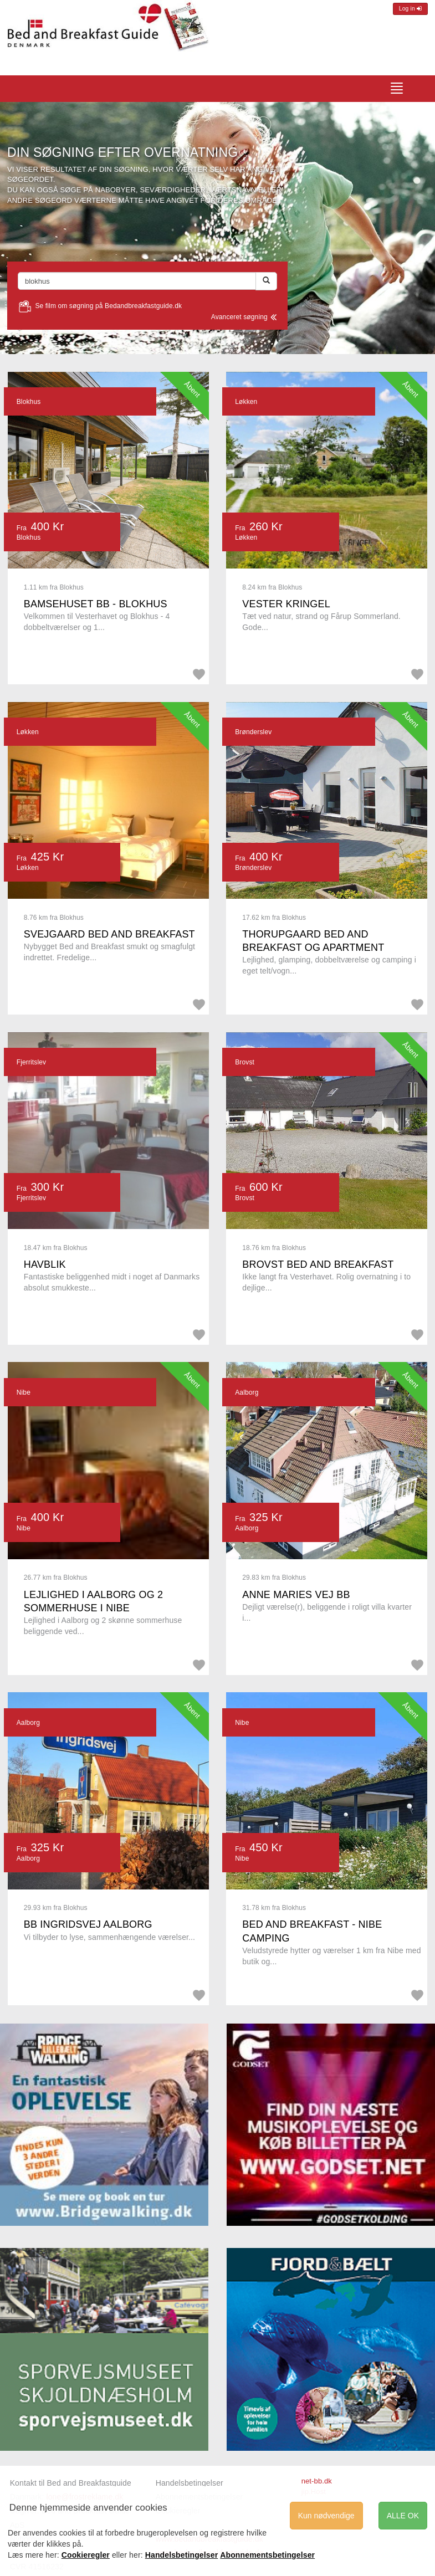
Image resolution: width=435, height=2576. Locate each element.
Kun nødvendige (326, 2515)
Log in (410, 9)
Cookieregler (86, 2555)
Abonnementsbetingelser (267, 2555)
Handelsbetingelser (189, 2482)
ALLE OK (403, 2515)
